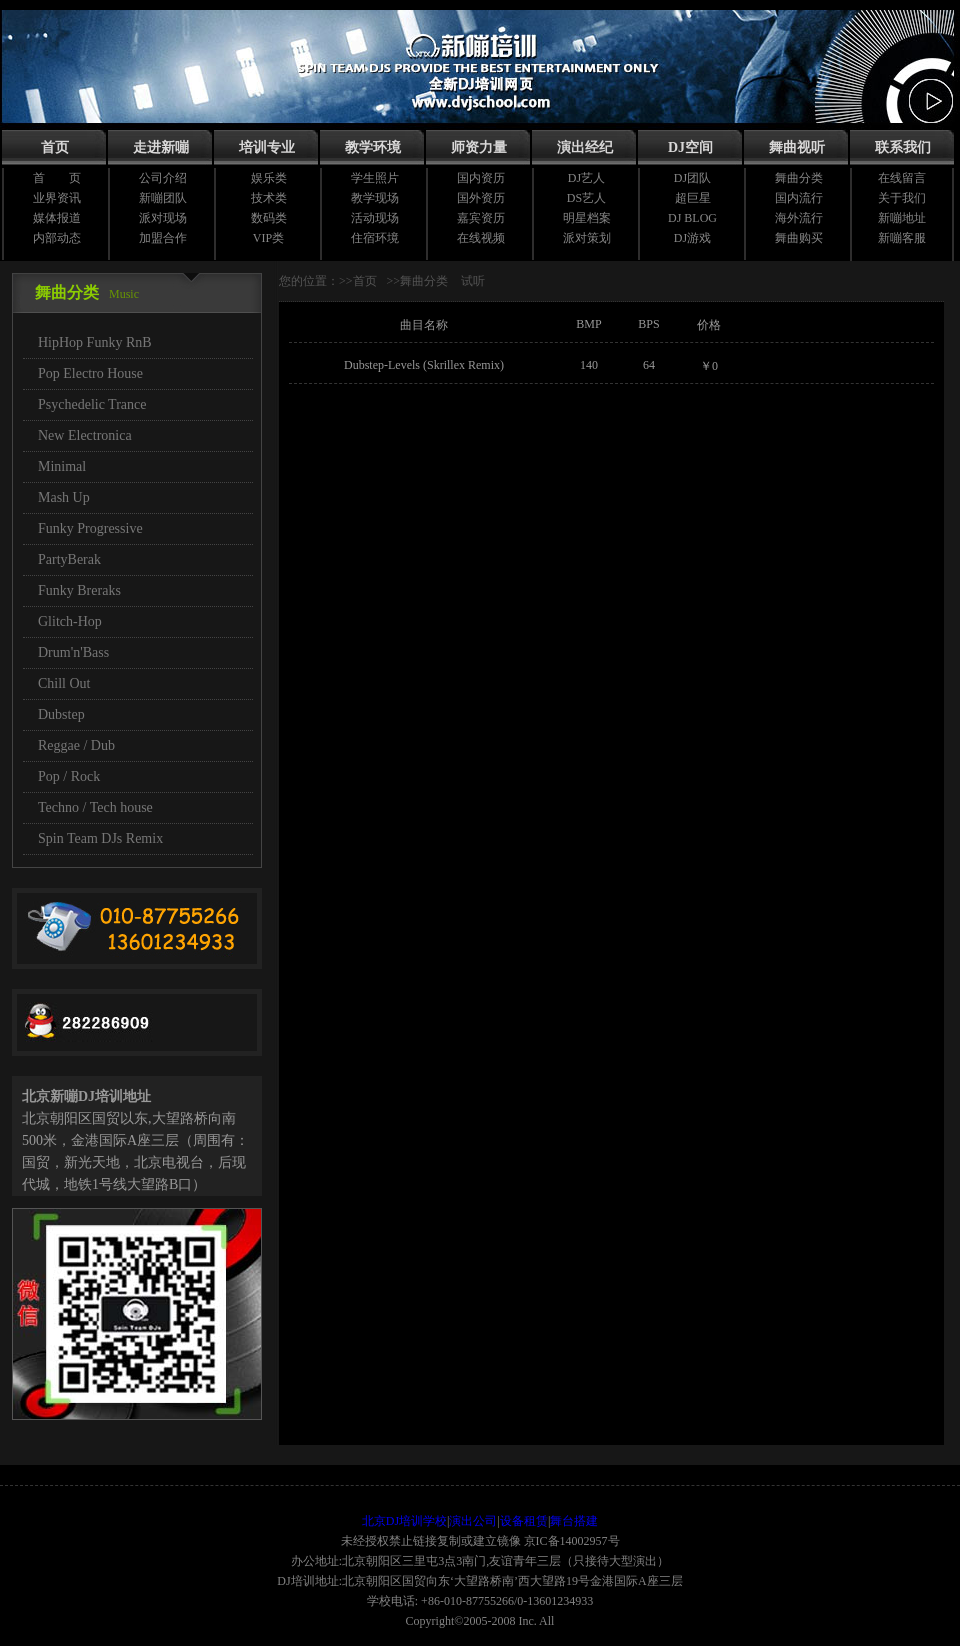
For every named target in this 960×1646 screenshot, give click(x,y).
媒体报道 (57, 218)
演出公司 (473, 1521)
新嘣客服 (902, 238)
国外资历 (481, 198)
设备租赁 (524, 1521)
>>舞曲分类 (418, 281)
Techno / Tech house (95, 807)
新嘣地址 (902, 218)
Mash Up (64, 497)
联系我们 (903, 147)
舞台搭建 (574, 1521)
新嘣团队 (163, 198)
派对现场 (163, 218)
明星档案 (587, 218)
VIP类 (268, 238)
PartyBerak (69, 559)
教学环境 (373, 147)
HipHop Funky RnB (95, 342)
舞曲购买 (799, 238)
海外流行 (799, 218)
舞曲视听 (797, 147)
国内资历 (481, 178)
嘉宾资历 (481, 218)
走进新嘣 (161, 147)
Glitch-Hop (70, 621)
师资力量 (479, 147)
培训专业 (267, 147)
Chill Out (64, 683)
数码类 (269, 218)
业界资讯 (57, 198)
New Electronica (85, 435)
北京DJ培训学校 (404, 1521)
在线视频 (481, 238)
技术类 (269, 198)
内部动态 (57, 238)
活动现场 (375, 218)
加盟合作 (163, 238)
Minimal (62, 466)
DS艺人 (586, 198)
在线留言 (902, 178)
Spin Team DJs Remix (100, 838)
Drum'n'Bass (73, 652)
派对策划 (587, 238)
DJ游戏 (692, 238)
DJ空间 (690, 147)
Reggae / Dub (76, 745)
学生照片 (375, 178)
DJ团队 (692, 178)
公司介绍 (163, 178)
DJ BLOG (692, 218)
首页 (55, 147)
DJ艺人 (586, 178)
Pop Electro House (90, 373)
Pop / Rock (69, 776)
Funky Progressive (90, 528)
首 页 (57, 178)
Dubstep (61, 714)
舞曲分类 (799, 178)
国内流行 (799, 198)
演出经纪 (585, 147)
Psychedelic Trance (92, 404)
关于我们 (902, 198)
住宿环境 (375, 238)
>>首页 (358, 281)
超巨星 (693, 198)
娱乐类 (269, 178)
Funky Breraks (79, 590)
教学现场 (375, 198)
